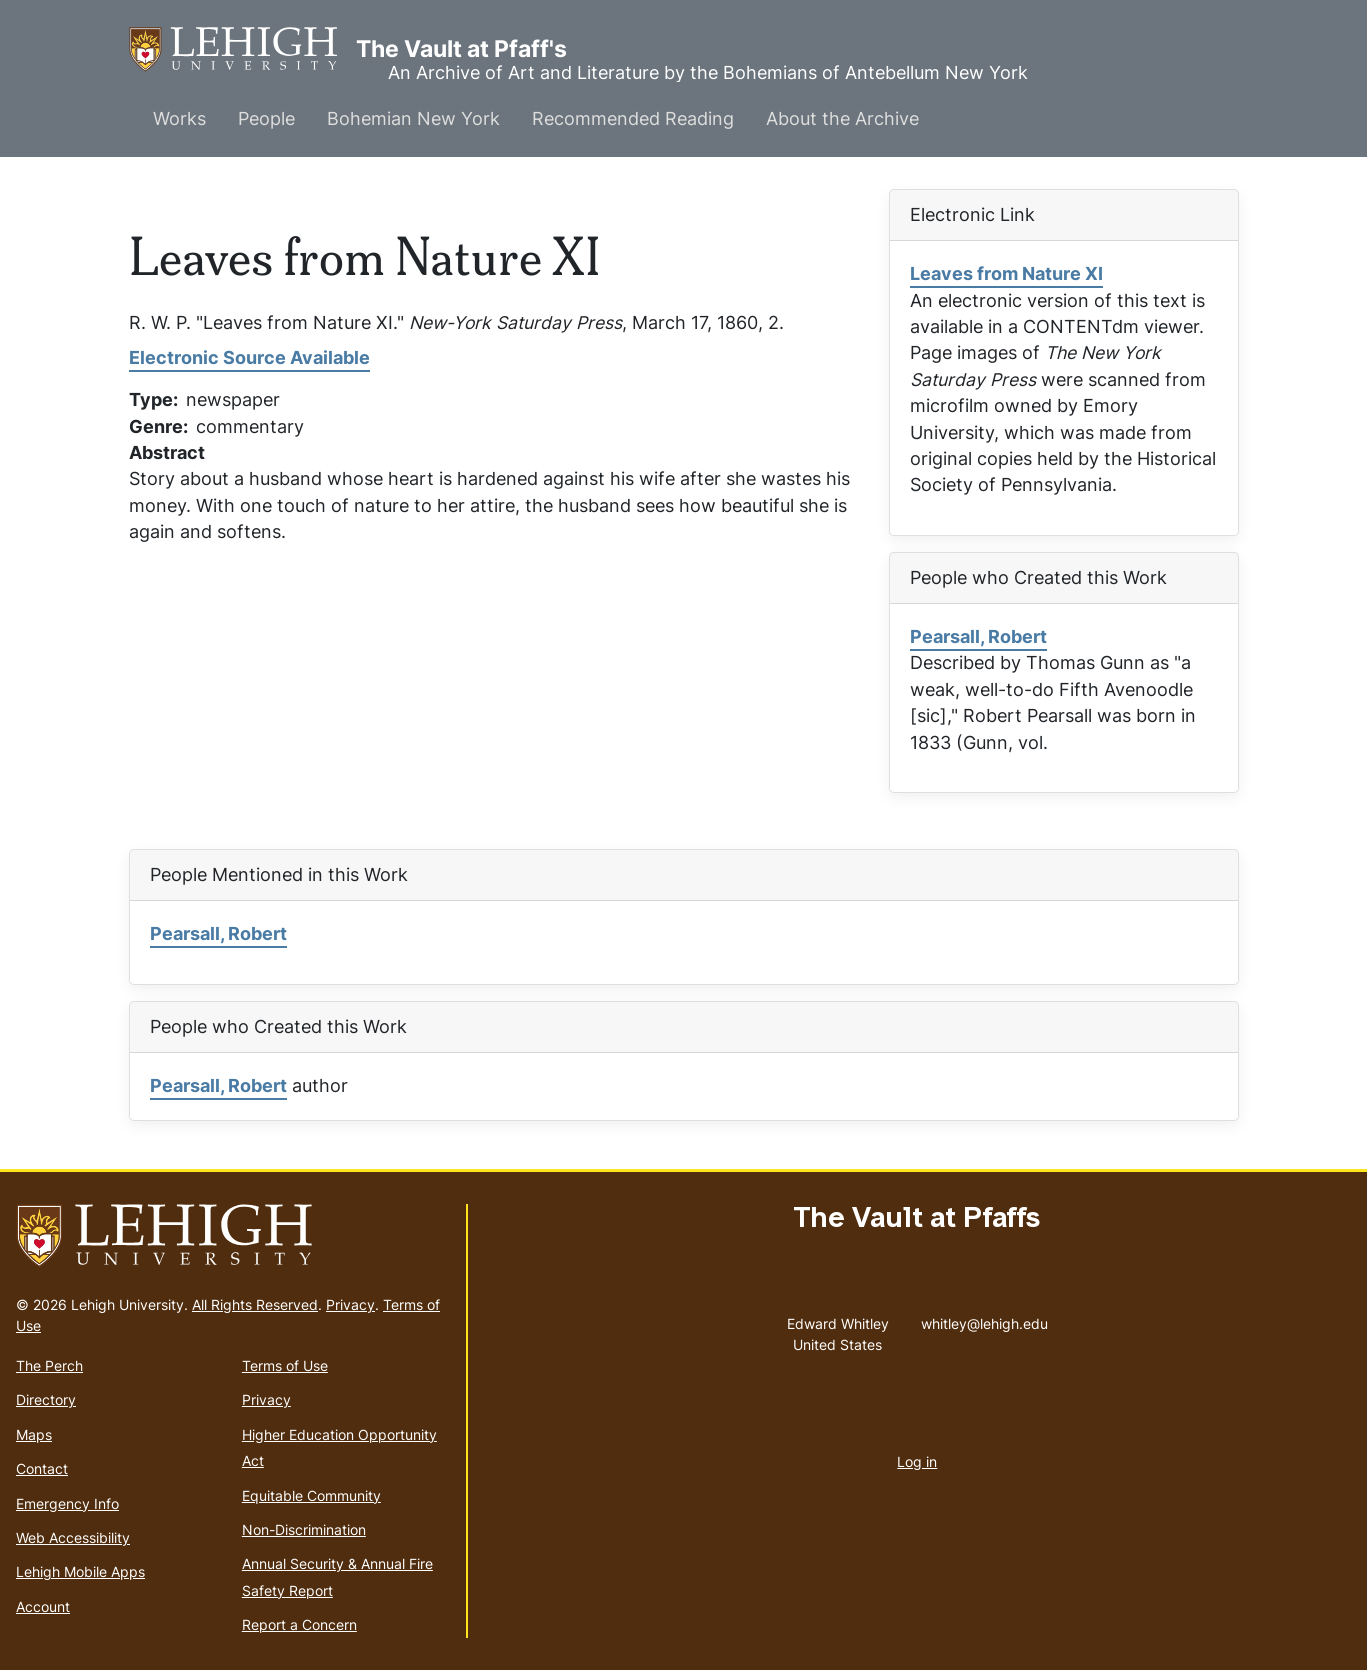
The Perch (49, 1365)
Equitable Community (311, 1495)
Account (43, 1606)
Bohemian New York (413, 118)
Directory (46, 1399)
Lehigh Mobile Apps (80, 1571)
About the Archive (842, 118)
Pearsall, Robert (978, 636)
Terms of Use (285, 1365)
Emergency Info (67, 1503)
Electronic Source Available (249, 357)
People (266, 118)
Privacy (350, 1304)
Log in (917, 1461)
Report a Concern (299, 1624)
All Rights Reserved (255, 1304)
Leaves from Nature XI (1006, 273)
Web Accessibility (73, 1537)
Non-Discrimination (304, 1529)
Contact (42, 1468)
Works (179, 118)
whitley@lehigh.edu (984, 1319)
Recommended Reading (633, 118)
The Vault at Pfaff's (242, 49)
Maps (34, 1434)
